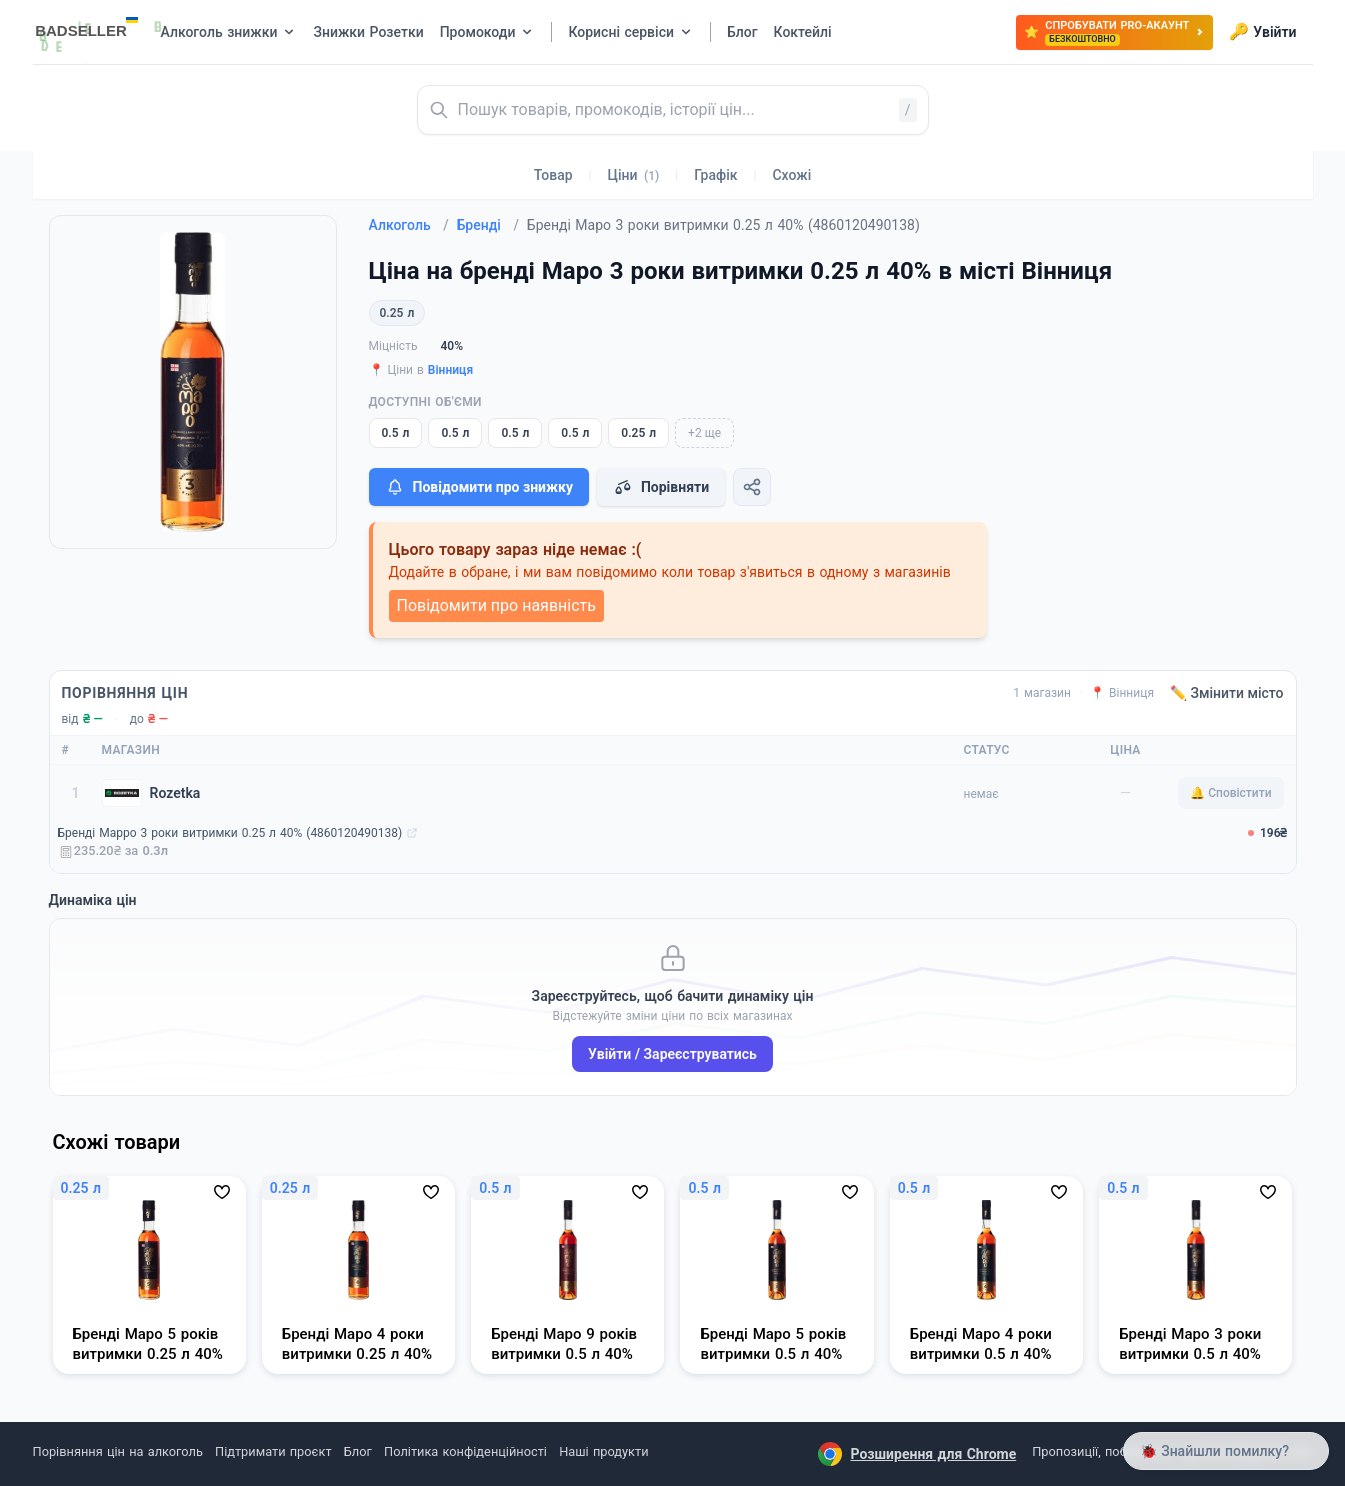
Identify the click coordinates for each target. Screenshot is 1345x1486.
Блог (358, 1451)
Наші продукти (603, 1451)
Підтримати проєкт (273, 1451)
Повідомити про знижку (479, 487)
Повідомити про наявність (496, 605)
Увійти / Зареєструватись (672, 1054)
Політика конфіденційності (465, 1451)
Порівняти (661, 487)
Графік (715, 175)
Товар (553, 175)
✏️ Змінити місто (1227, 693)
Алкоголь (409, 225)
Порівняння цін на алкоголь (118, 1451)
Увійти (1262, 32)
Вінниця (450, 370)
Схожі (791, 175)
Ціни (634, 175)
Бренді (488, 225)
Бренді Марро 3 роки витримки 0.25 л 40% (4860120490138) (230, 833)
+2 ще (704, 433)
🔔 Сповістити (1230, 793)
